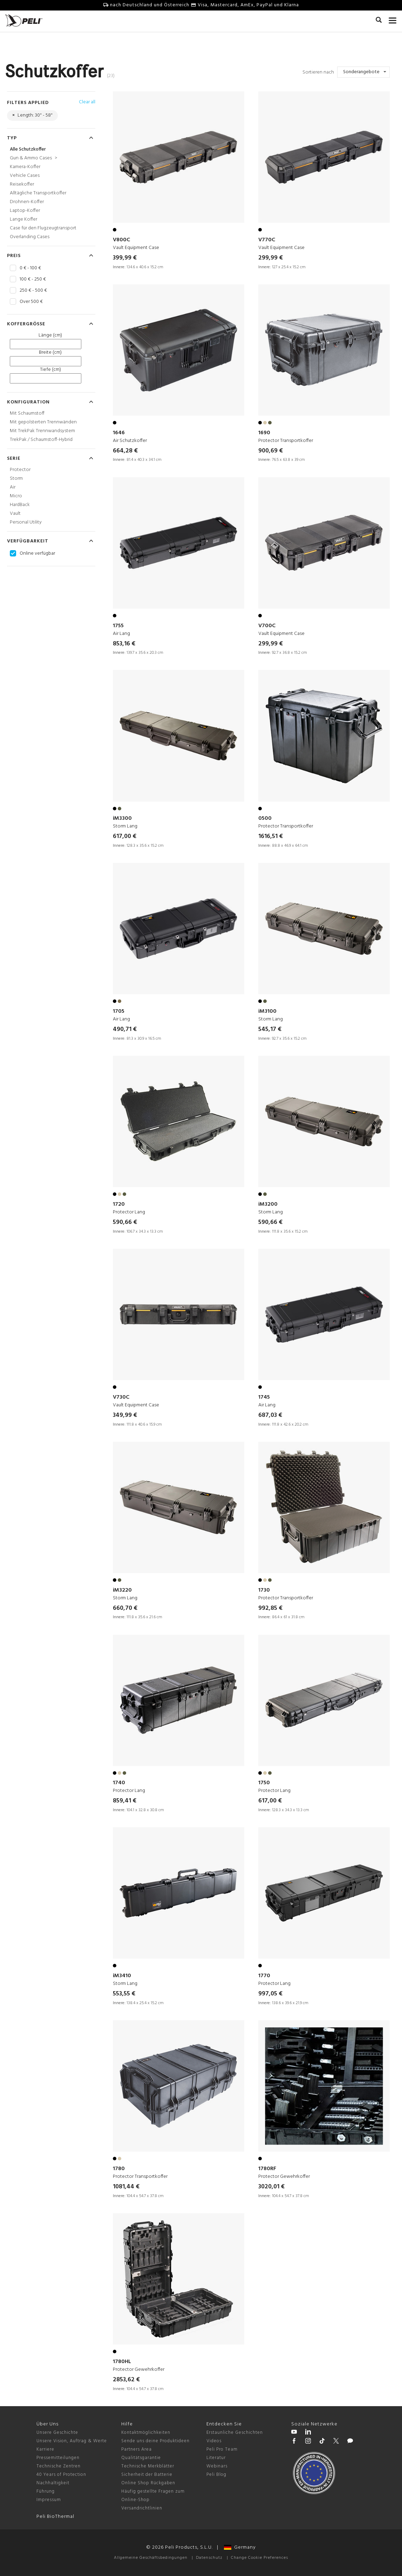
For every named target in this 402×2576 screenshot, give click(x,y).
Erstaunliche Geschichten (234, 2432)
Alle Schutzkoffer (28, 149)
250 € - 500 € (33, 290)
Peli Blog (216, 2474)
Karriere (45, 2449)
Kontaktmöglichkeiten (145, 2432)
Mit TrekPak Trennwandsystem (42, 431)
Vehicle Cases (25, 176)
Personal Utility (26, 522)
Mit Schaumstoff (27, 413)
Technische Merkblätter (147, 2466)
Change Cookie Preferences (259, 2557)
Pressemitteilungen (58, 2457)
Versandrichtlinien (141, 2508)
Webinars (216, 2466)
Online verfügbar (37, 553)
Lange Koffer (23, 219)
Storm (16, 479)
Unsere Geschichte (57, 2432)
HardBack (20, 505)
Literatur (216, 2457)
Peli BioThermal (55, 2517)
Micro (16, 496)
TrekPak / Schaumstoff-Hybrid (41, 440)
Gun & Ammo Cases (33, 158)
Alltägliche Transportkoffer (38, 193)
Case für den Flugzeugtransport (43, 228)
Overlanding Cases (29, 237)
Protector (20, 470)
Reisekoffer (22, 184)
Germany (240, 2547)
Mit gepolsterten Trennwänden (43, 422)
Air (12, 487)
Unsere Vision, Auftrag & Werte (71, 2441)
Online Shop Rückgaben (148, 2483)
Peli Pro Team (222, 2449)
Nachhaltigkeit (52, 2483)
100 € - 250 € (33, 279)
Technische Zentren (58, 2466)
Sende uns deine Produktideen (155, 2441)
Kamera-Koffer (25, 167)
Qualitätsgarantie (141, 2457)
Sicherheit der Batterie (146, 2474)
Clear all (87, 102)
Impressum (48, 2500)
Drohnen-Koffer (27, 202)
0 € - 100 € (30, 268)
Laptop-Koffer (25, 211)
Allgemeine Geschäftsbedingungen (151, 2557)
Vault (15, 514)
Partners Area (136, 2449)
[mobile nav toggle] (393, 19)
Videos (214, 2441)
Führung (45, 2491)
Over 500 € (31, 301)
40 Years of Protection (61, 2474)
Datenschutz (209, 2557)
